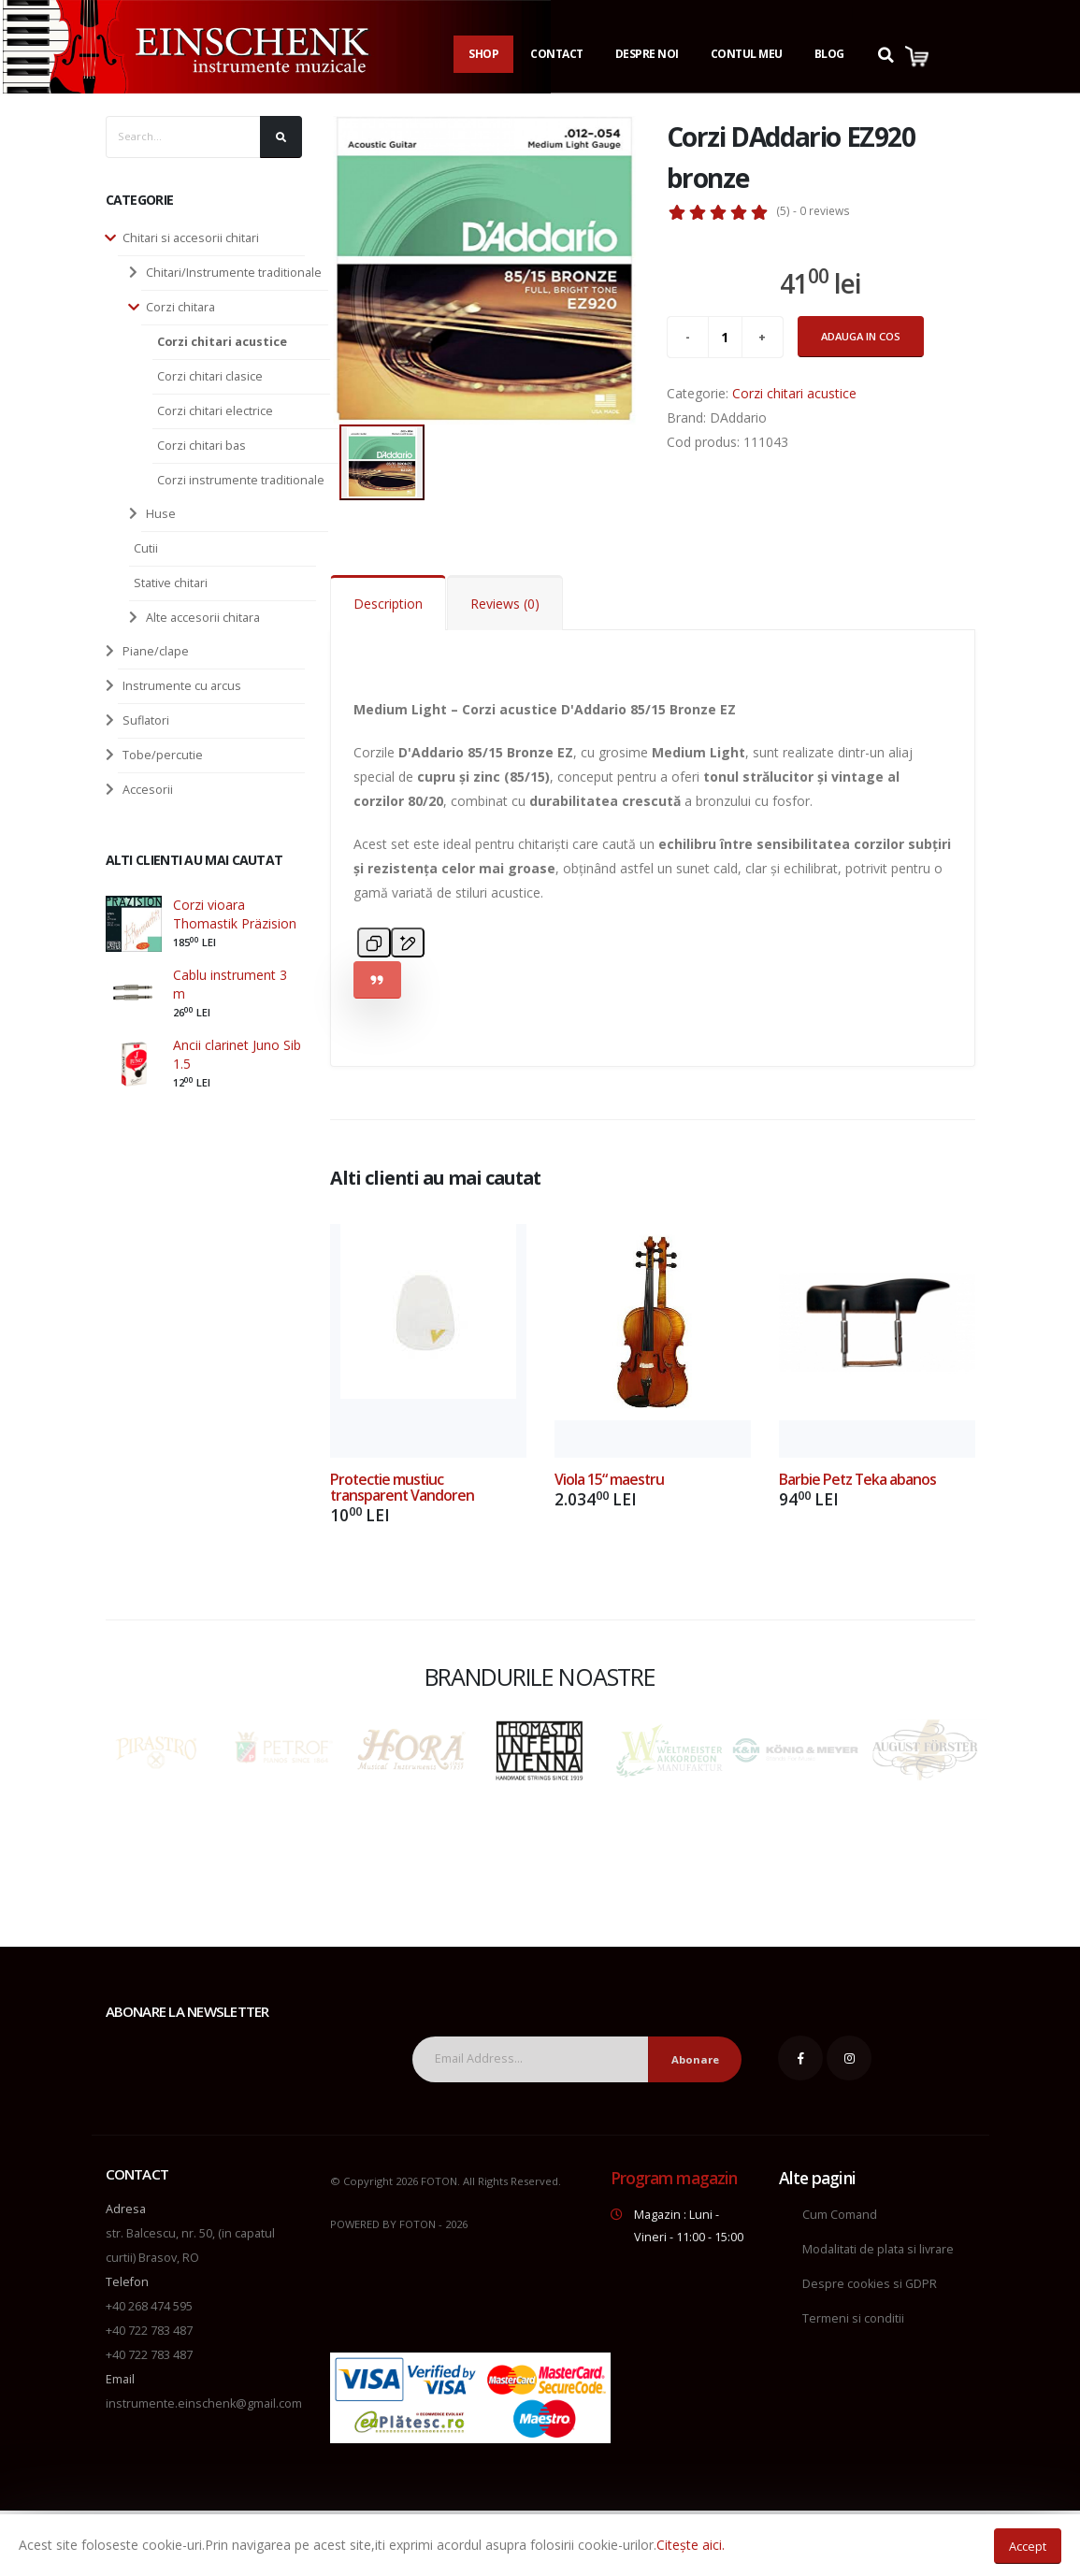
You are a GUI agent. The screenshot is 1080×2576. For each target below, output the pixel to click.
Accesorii (147, 790)
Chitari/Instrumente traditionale (234, 273)
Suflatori (145, 720)
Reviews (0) (505, 603)
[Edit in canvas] (408, 942)
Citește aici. (690, 2545)
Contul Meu (747, 54)
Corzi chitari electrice (215, 411)
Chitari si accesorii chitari (190, 238)
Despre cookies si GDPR (869, 2284)
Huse (161, 514)
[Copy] (374, 942)
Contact (556, 54)
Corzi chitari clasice (210, 376)
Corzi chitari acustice (222, 342)
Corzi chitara (180, 307)
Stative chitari (171, 583)
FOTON (417, 2224)
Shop (483, 54)
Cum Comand (839, 2215)
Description (388, 603)
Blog (829, 54)
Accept (1027, 2546)
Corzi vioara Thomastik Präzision (234, 914)
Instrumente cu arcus (181, 686)
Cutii (146, 548)
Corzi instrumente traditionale (240, 480)
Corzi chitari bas (201, 445)
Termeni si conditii (853, 2318)
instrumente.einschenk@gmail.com (204, 2403)
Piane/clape (155, 651)
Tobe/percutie (162, 755)
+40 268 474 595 (149, 2306)
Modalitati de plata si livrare (878, 2249)
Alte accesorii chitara (203, 618)
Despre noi (647, 54)
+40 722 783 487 (149, 2331)
